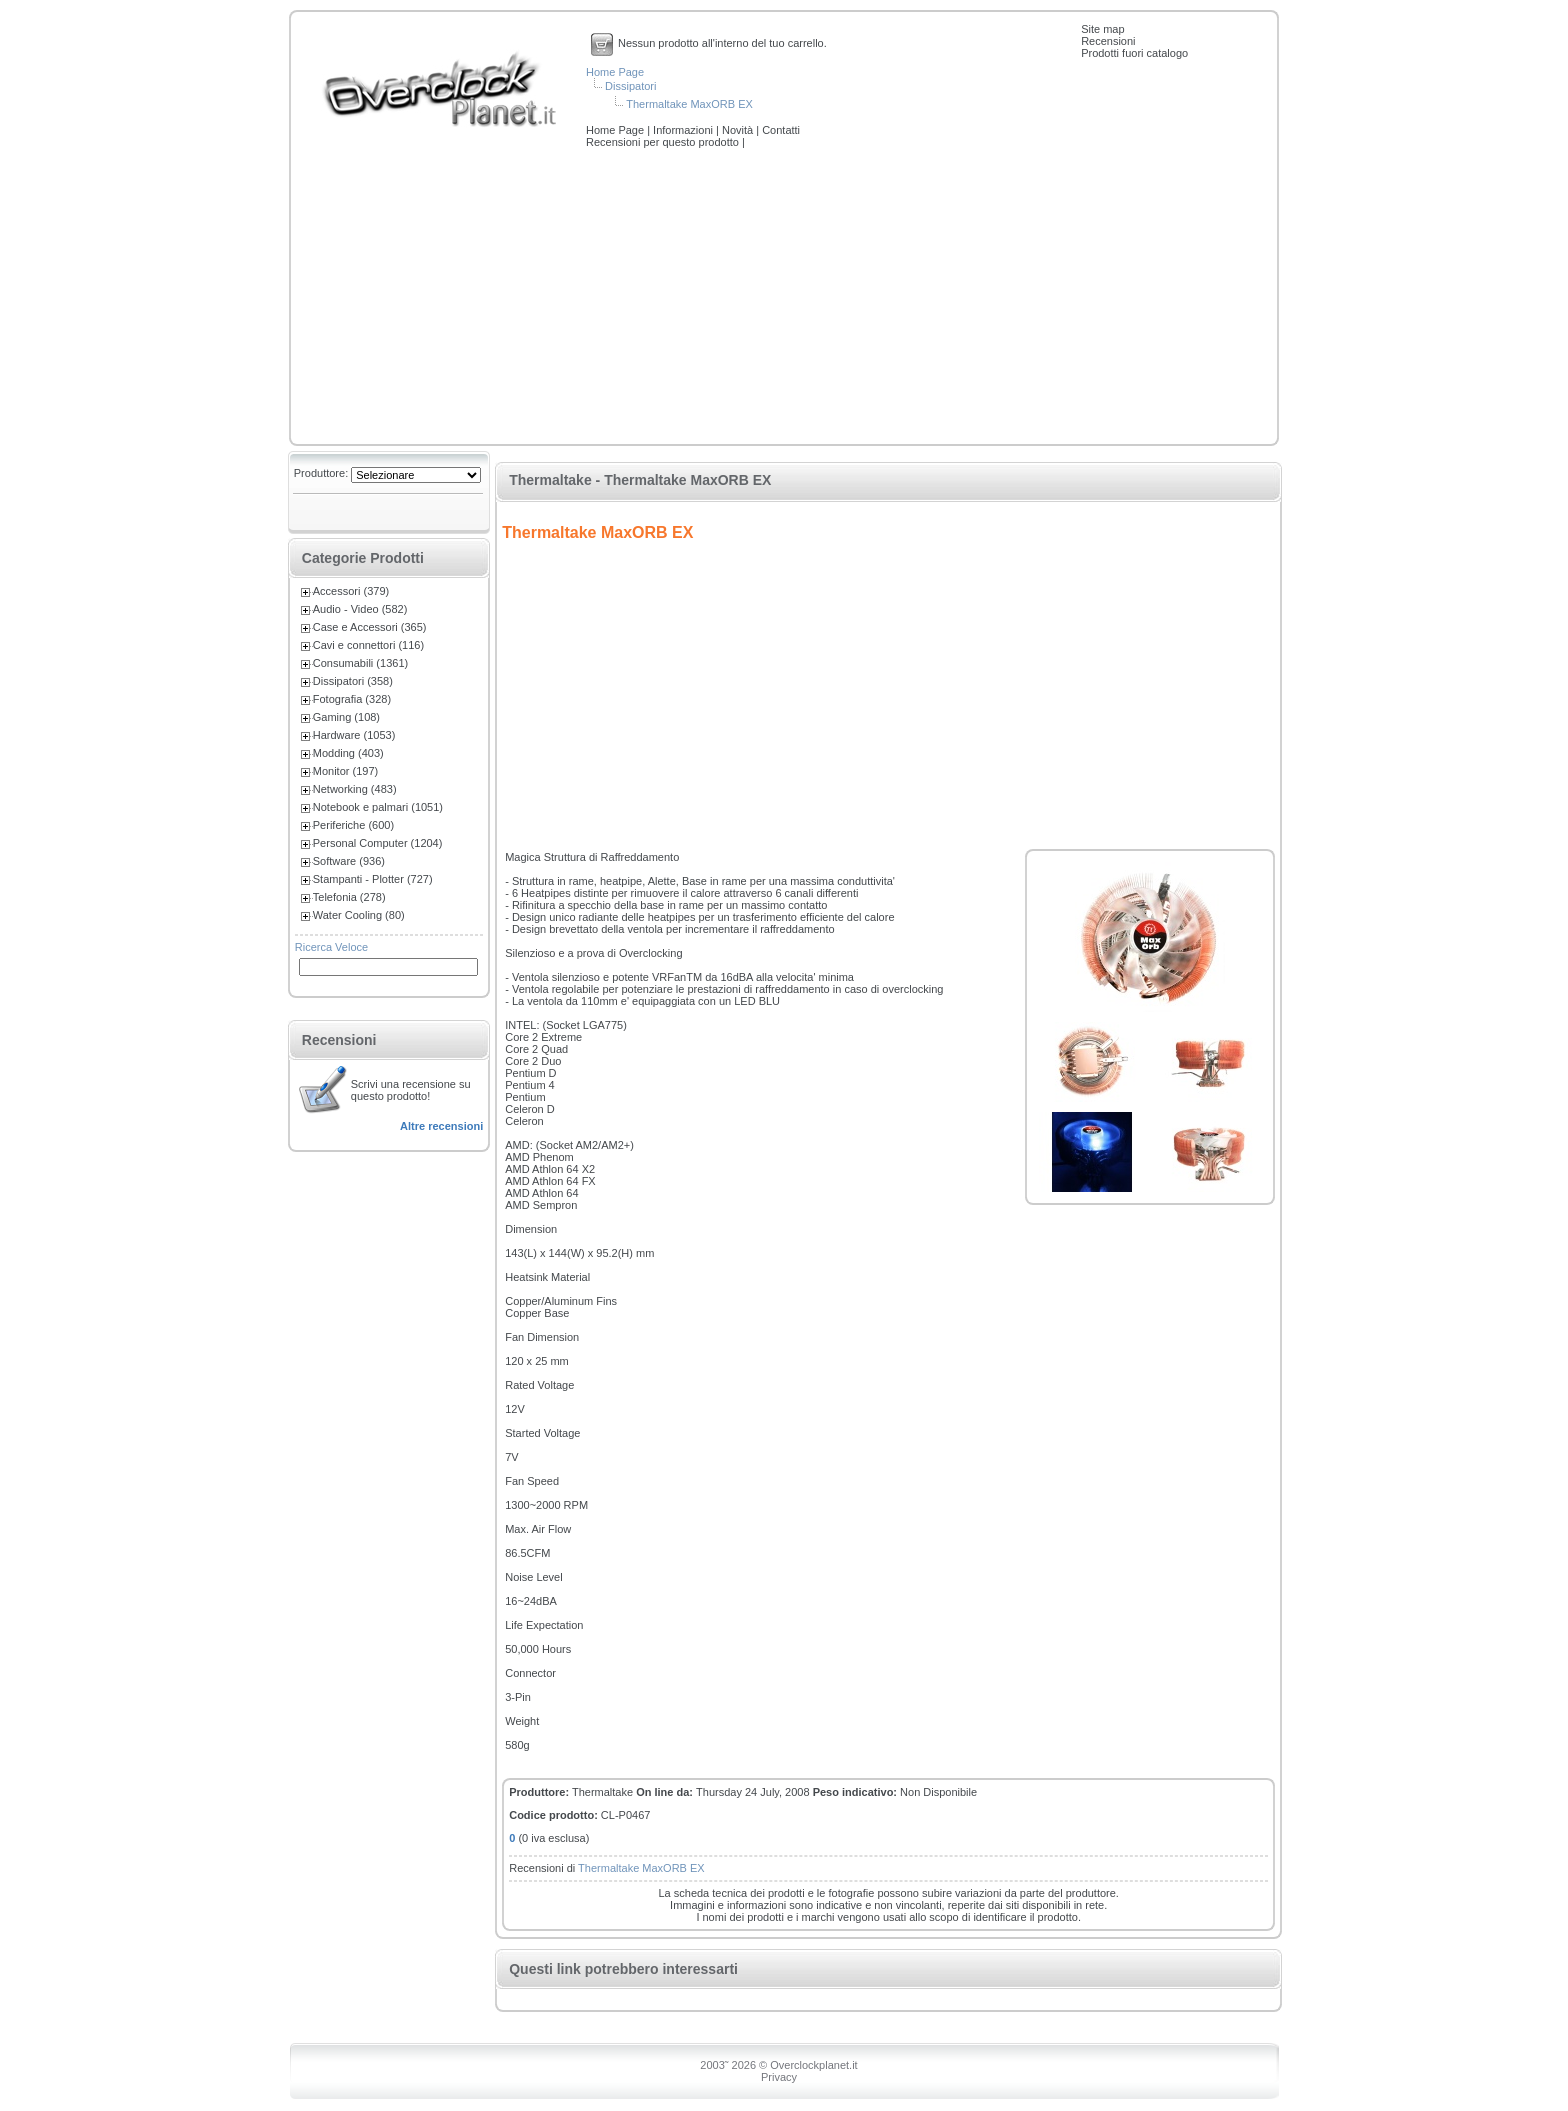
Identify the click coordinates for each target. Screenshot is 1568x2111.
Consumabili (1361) (360, 663)
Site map (1102, 29)
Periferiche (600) (353, 825)
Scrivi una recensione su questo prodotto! (411, 1090)
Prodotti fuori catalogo (1134, 53)
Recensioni (1108, 41)
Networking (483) (355, 789)
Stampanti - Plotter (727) (373, 879)
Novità (739, 130)
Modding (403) (348, 753)
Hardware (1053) (354, 735)
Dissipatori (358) (353, 681)
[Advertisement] (784, 298)
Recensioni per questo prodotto (664, 142)
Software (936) (349, 861)
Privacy (779, 2077)
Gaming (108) (346, 717)
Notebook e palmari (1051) (378, 807)
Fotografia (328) (352, 699)
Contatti (781, 130)
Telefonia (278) (349, 897)
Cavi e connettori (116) (368, 645)
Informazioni (684, 130)
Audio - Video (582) (360, 609)
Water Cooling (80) (359, 915)
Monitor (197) (345, 771)
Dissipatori (630, 86)
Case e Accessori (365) (370, 627)
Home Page (615, 72)
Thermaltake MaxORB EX (689, 104)
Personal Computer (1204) (378, 843)
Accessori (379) (351, 591)
